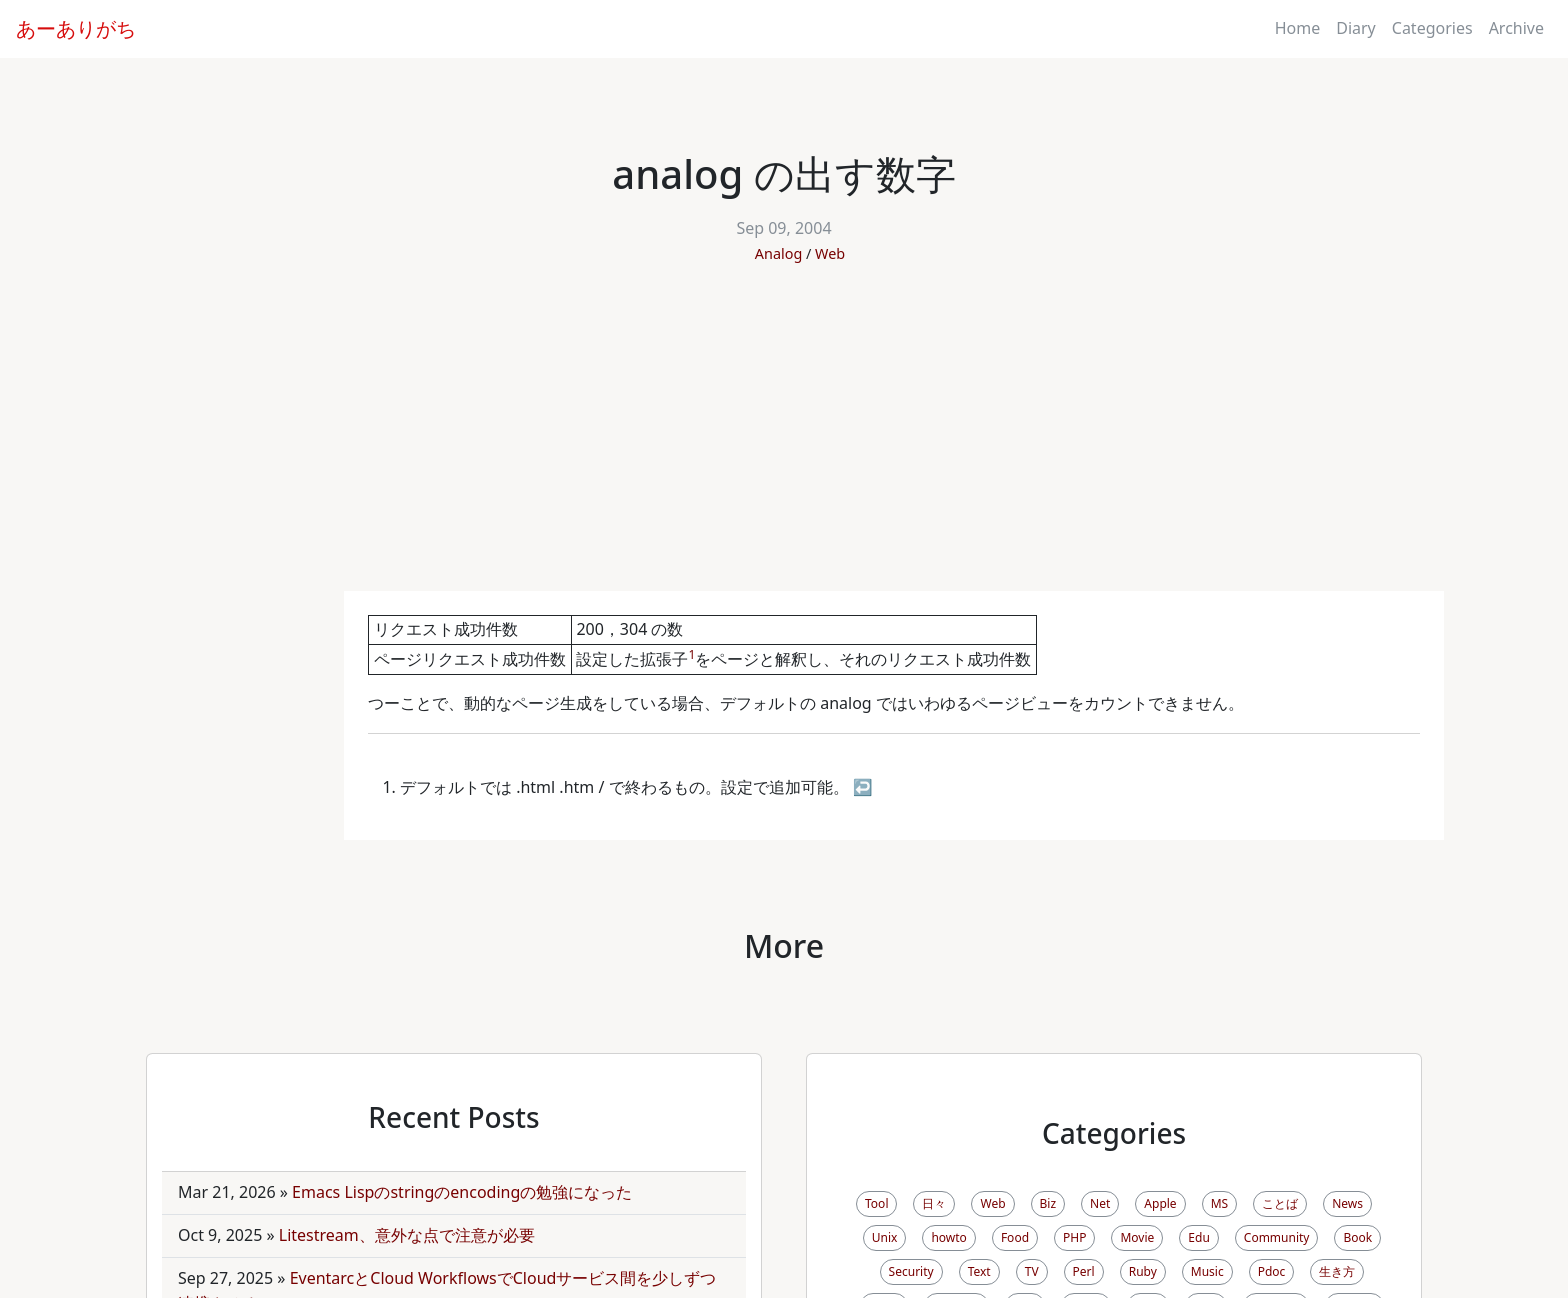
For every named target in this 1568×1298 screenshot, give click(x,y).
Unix (885, 1237)
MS (1219, 1203)
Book (1357, 1237)
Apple (1160, 1203)
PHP (1074, 1237)
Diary (1356, 28)
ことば (1280, 1203)
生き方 (1337, 1271)
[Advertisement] (784, 441)
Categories (1432, 28)
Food (1015, 1237)
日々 (934, 1203)
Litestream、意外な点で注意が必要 (407, 1235)
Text (979, 1271)
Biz (1048, 1203)
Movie (1137, 1237)
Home (1298, 28)
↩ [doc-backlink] (863, 787)
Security (911, 1271)
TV (1032, 1271)
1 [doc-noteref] (691, 654)
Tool (876, 1203)
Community (1277, 1237)
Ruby (1143, 1271)
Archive (1516, 28)
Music (1207, 1271)
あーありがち (76, 28)
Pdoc (1272, 1271)
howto (948, 1237)
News (1347, 1203)
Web (830, 253)
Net (1100, 1203)
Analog (778, 253)
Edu (1198, 1237)
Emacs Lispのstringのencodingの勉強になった (462, 1192)
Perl (1084, 1271)
